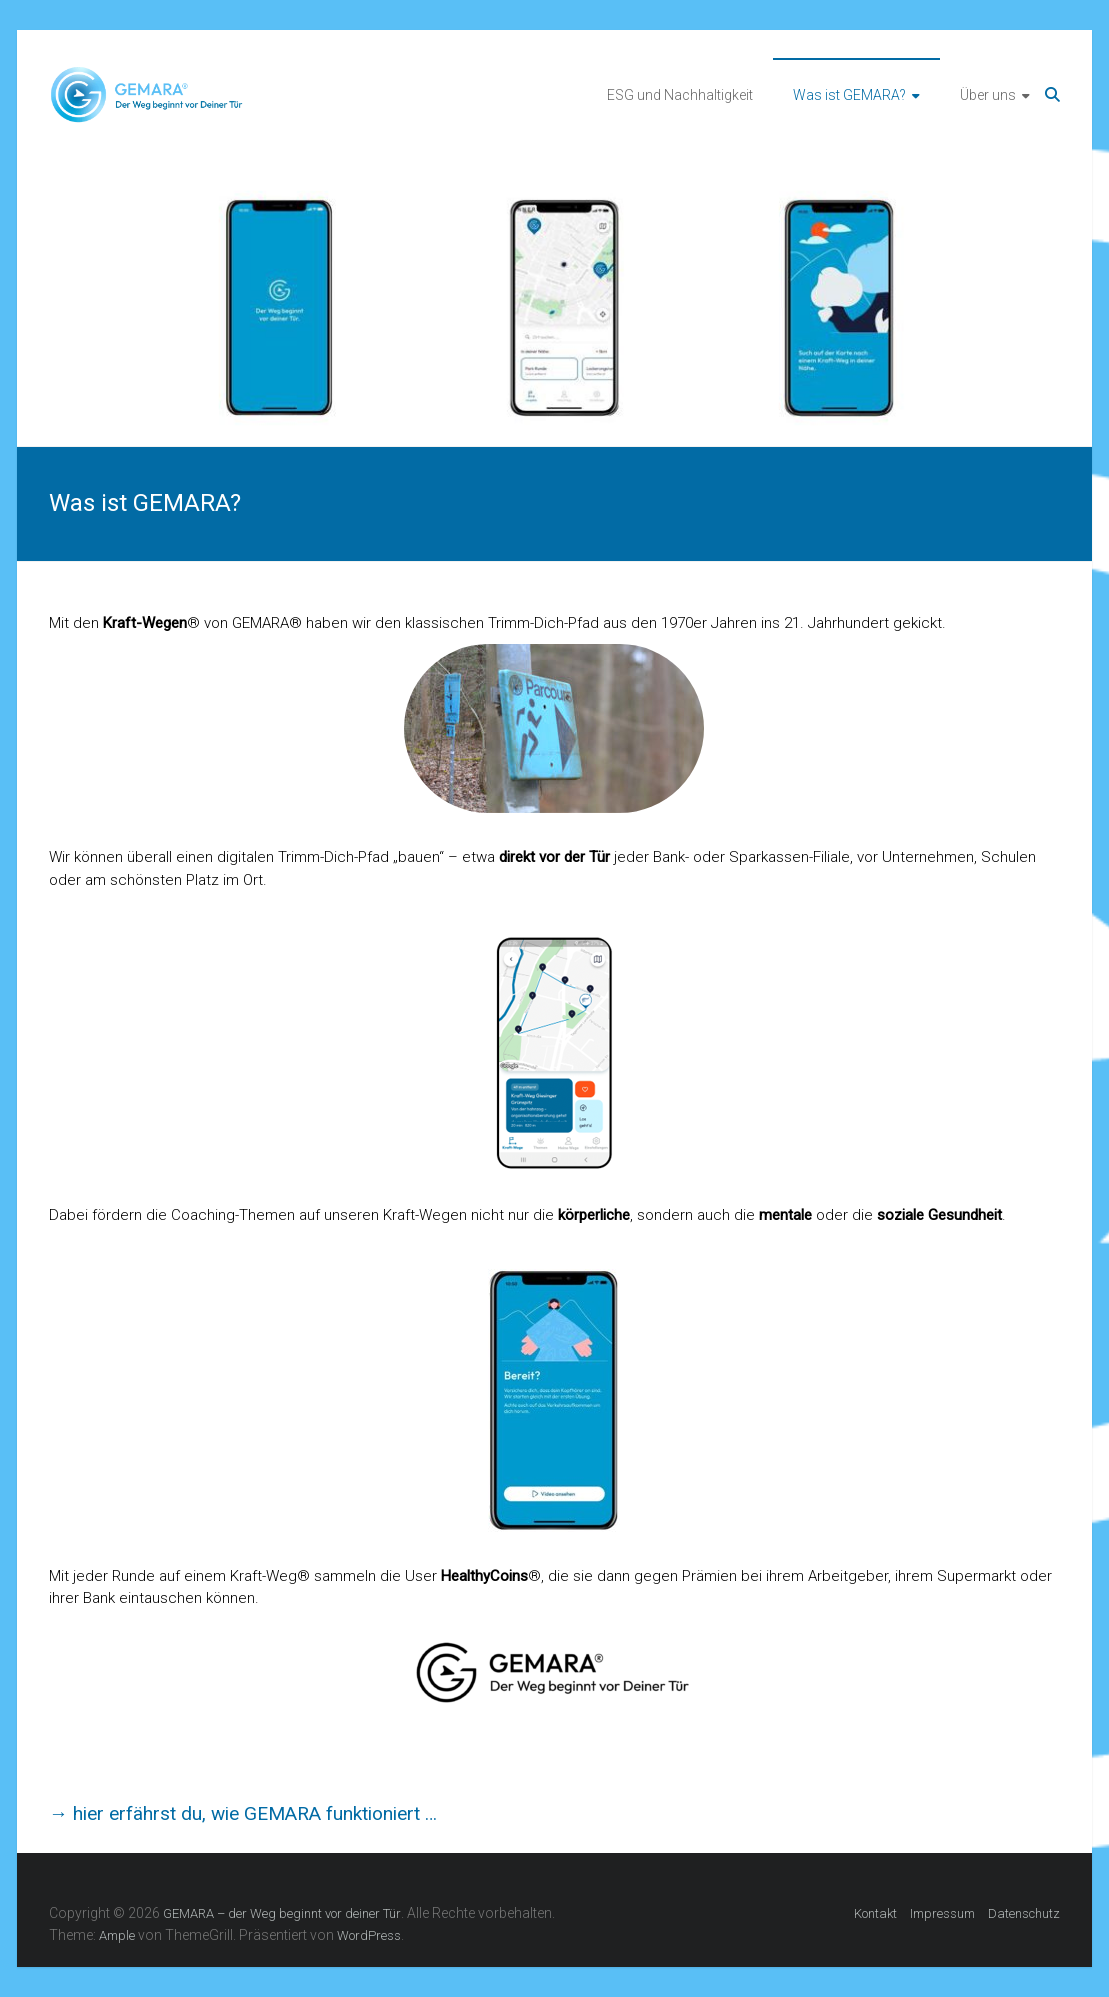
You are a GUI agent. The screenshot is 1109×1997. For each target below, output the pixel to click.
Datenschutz (1024, 1913)
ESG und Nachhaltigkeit (680, 95)
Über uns (988, 95)
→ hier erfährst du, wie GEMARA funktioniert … (243, 1813)
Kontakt (875, 1913)
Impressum (942, 1913)
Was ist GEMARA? (849, 95)
